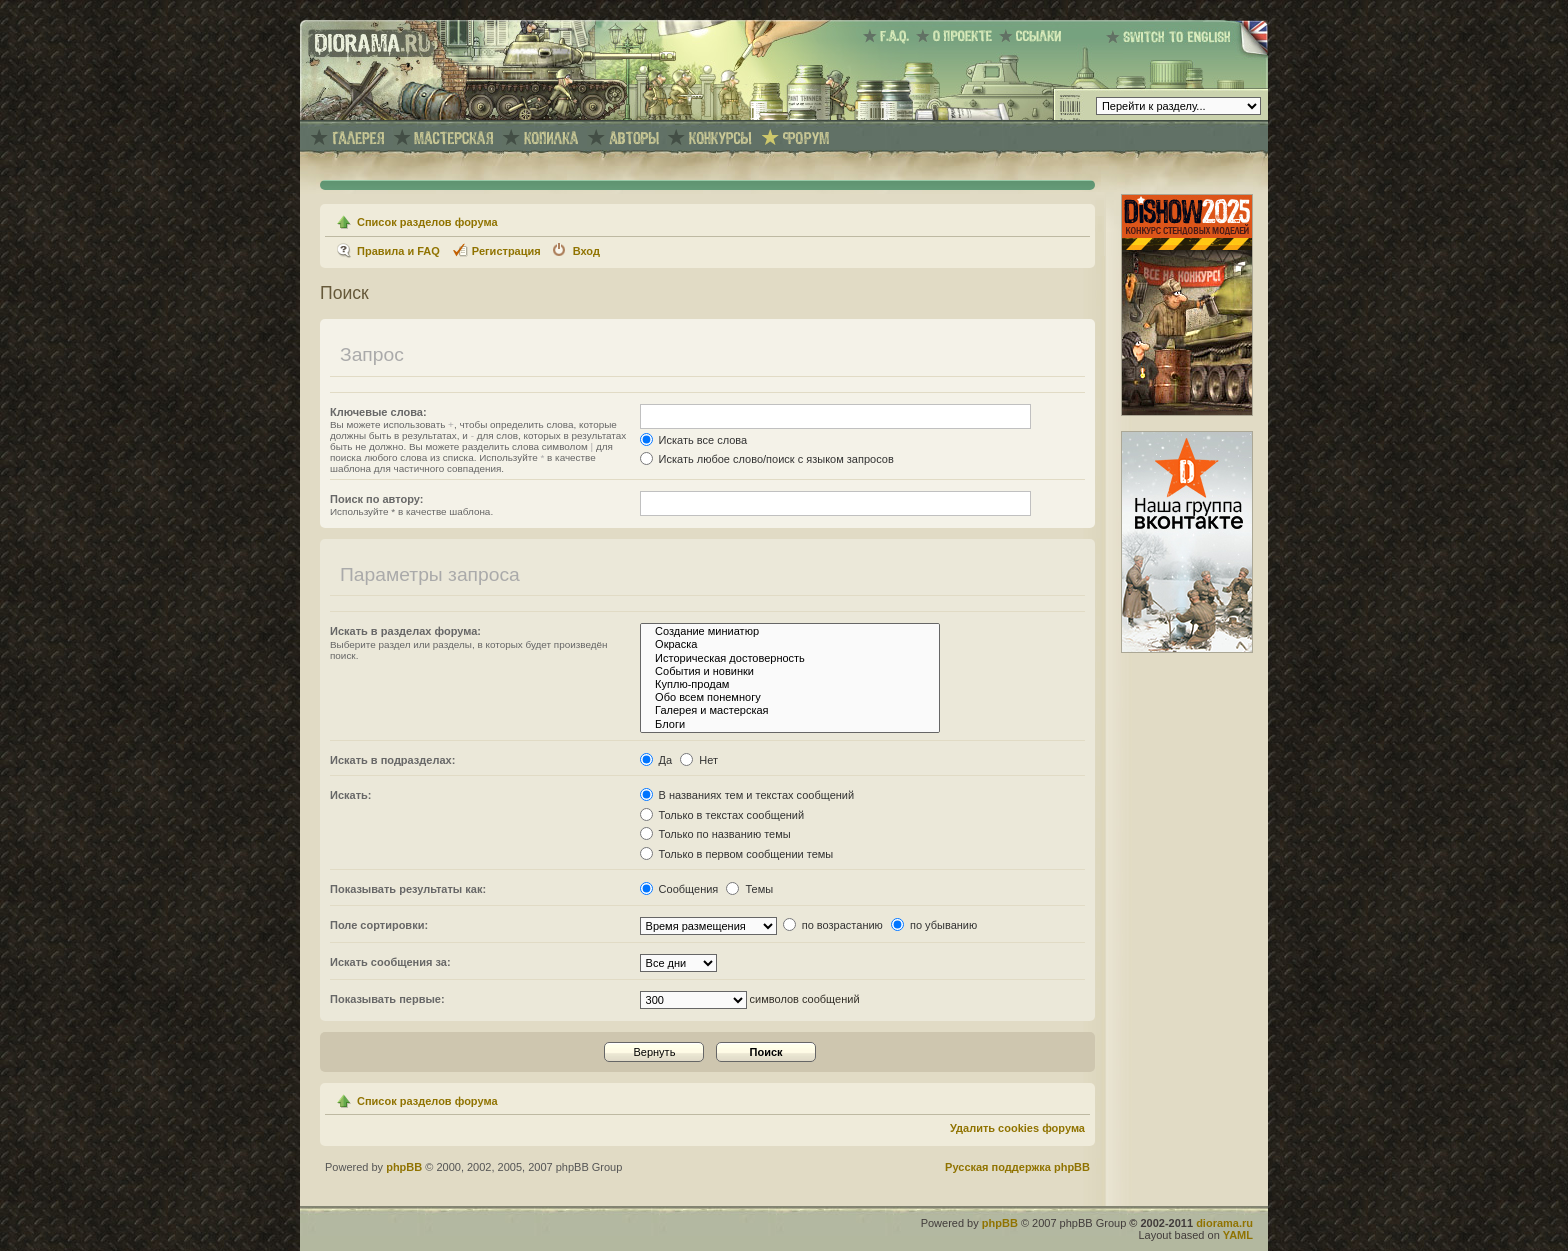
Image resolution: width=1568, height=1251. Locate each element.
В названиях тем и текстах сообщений (747, 795)
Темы (749, 889)
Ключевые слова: (378, 412)
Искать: (350, 795)
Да (656, 760)
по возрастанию (833, 925)
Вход (586, 251)
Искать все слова (694, 440)
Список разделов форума (427, 222)
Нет (699, 760)
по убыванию (934, 925)
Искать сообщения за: (390, 962)
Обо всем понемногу (790, 697)
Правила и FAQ (398, 251)
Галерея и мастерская (790, 710)
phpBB (404, 1167)
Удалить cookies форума (1017, 1128)
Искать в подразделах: (392, 760)
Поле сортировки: (379, 925)
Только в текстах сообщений (722, 815)
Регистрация (506, 251)
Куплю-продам (790, 684)
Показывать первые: (387, 999)
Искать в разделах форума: (405, 631)
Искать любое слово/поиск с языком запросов (767, 459)
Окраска (790, 644)
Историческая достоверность (790, 658)
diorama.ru (1224, 1223)
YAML (1238, 1235)
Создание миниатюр (790, 631)
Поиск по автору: (376, 499)
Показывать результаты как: (408, 889)
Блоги (790, 724)
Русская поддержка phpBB (1017, 1167)
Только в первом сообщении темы (737, 854)
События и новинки (790, 671)
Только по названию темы (715, 834)
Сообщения (679, 889)
